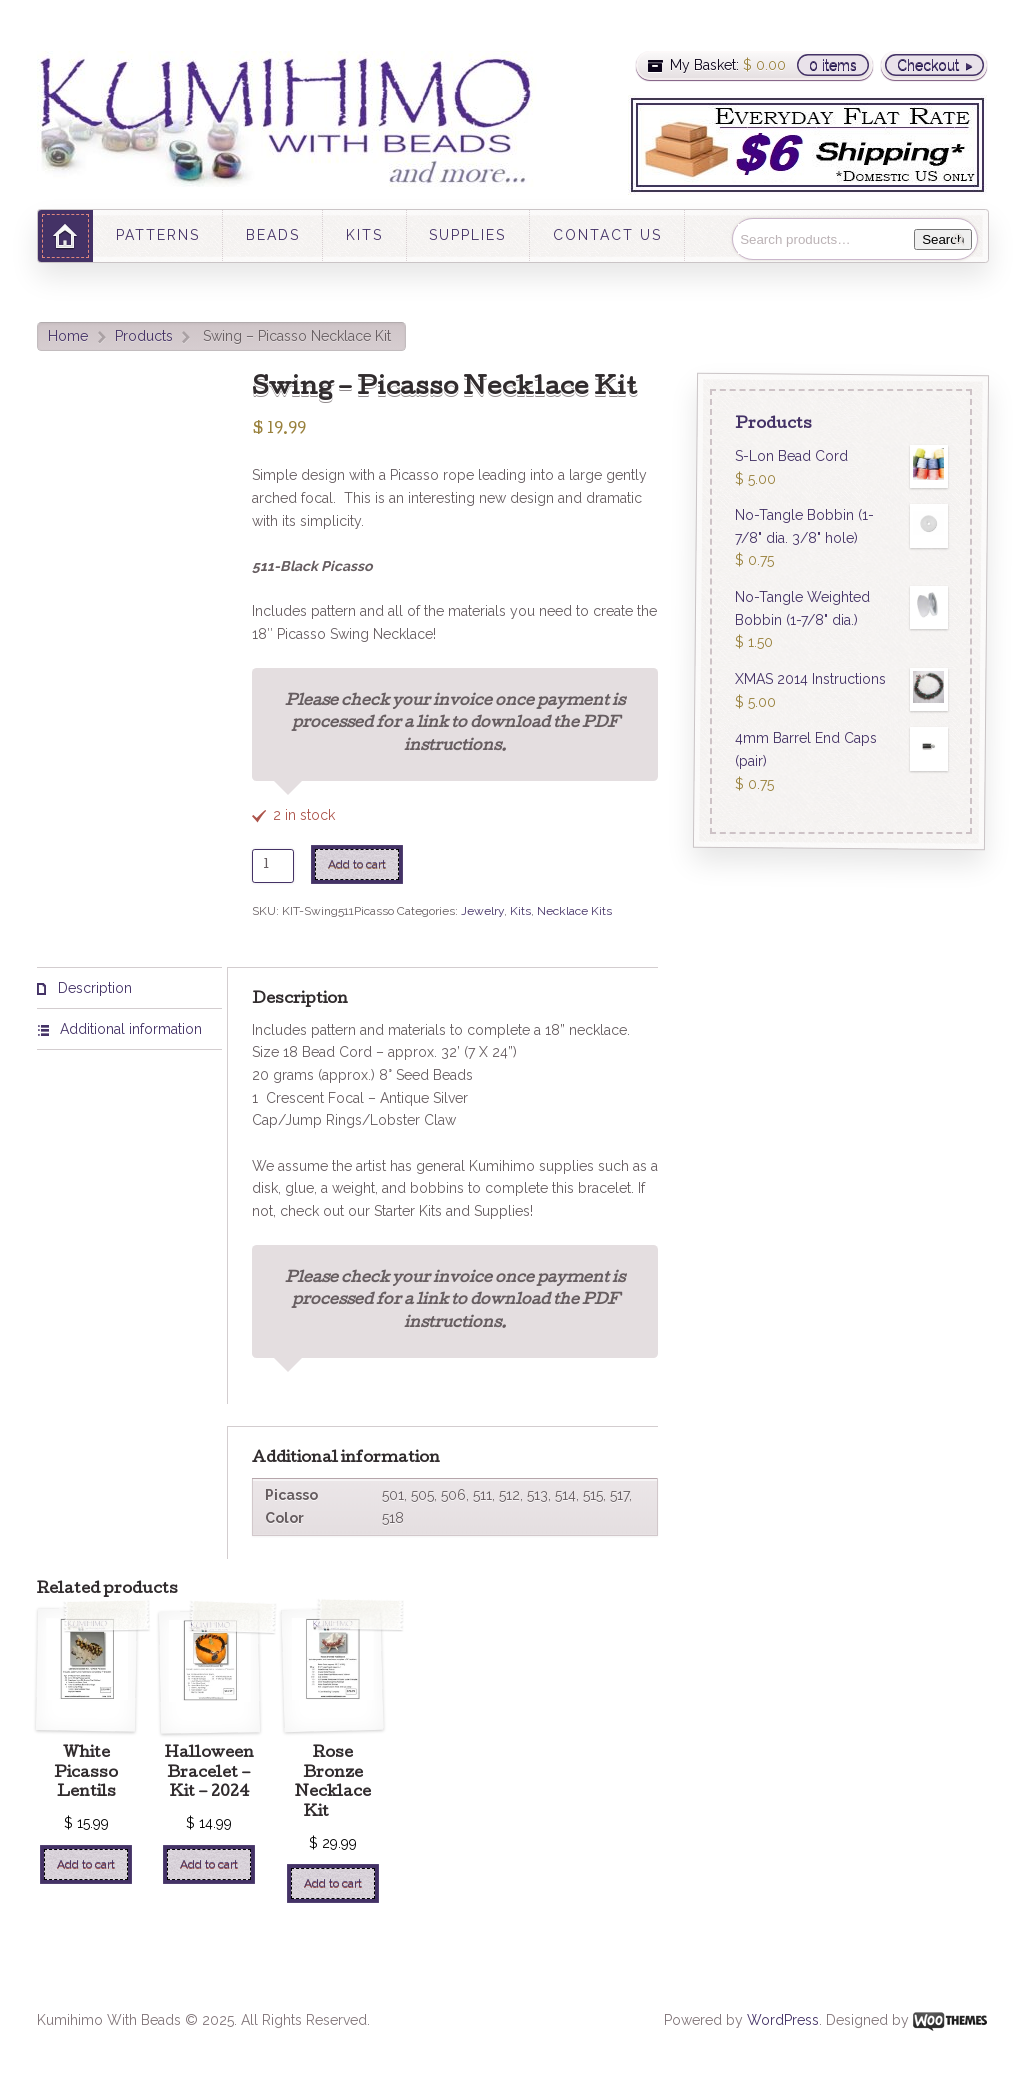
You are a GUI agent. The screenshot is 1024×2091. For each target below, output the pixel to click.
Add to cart (357, 864)
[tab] (129, 988)
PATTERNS (158, 235)
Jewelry (482, 911)
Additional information (129, 1029)
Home (68, 336)
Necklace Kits (574, 911)
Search (943, 239)
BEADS (273, 235)
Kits (520, 911)
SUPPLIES (467, 235)
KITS (364, 235)
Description (93, 988)
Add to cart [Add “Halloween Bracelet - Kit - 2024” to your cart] (209, 1864)
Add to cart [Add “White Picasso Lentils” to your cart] (86, 1864)
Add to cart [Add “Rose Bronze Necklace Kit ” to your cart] (333, 1883)
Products (144, 336)
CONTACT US (607, 235)
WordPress (783, 2020)
